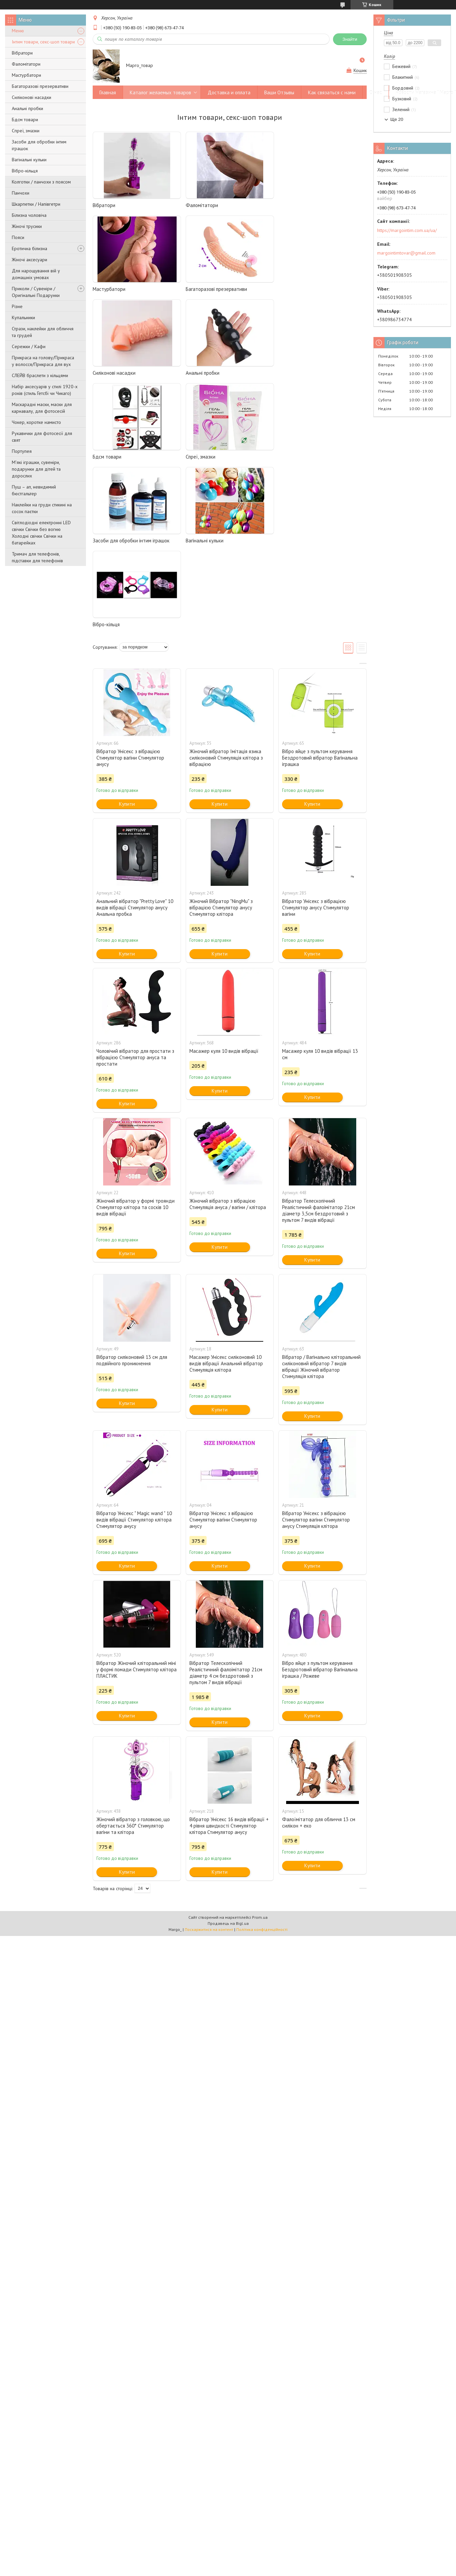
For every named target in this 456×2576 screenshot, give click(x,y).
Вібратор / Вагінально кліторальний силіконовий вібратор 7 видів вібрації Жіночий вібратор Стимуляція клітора (321, 1199)
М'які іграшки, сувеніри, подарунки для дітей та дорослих (36, 469)
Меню (18, 31)
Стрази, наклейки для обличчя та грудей (42, 332)
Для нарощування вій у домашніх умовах (36, 274)
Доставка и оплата (229, 92)
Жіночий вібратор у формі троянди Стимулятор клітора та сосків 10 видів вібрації (135, 1039)
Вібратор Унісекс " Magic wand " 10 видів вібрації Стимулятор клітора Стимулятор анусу (134, 1352)
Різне (17, 306)
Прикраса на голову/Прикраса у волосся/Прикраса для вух (43, 361)
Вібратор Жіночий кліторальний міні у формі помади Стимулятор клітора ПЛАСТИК (136, 1501)
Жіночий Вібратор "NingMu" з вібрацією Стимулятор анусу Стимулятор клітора (221, 739)
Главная (107, 92)
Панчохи (20, 193)
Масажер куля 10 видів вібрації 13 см (320, 886)
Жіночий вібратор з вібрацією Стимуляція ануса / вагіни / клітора (227, 1036)
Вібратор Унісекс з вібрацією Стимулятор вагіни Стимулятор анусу (130, 590)
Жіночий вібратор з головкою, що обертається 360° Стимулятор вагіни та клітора (133, 1658)
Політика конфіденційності (261, 1761)
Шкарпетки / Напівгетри (36, 204)
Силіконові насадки (31, 97)
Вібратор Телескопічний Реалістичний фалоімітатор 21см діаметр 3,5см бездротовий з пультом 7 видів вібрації (318, 1043)
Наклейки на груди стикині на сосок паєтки (42, 508)
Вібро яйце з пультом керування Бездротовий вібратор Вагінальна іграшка (320, 590)
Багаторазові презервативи (40, 86)
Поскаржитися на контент (209, 1761)
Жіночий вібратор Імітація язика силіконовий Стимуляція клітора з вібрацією (226, 590)
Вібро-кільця (25, 171)
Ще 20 (396, 119)
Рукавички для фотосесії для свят (42, 436)
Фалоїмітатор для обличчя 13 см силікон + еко (318, 1654)
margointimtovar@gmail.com (406, 253)
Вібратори (22, 53)
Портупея (22, 451)
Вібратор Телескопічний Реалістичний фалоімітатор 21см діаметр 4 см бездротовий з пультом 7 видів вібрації (225, 1505)
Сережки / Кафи (28, 346)
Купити (127, 636)
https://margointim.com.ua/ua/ (407, 230)
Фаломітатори (26, 64)
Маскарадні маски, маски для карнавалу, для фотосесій (42, 407)
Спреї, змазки (25, 131)
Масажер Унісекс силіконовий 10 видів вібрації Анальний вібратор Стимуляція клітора (226, 1195)
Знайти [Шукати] (349, 39)
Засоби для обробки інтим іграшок (39, 145)
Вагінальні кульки (29, 160)
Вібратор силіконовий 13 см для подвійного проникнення (131, 1192)
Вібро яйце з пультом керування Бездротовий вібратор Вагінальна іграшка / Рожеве (320, 1501)
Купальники (23, 317)
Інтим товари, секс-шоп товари (43, 42)
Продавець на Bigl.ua (228, 1755)
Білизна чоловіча (29, 215)
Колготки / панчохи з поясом (41, 182)
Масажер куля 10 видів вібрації (224, 883)
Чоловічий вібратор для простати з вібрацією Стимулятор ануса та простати (135, 889)
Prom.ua (260, 1749)
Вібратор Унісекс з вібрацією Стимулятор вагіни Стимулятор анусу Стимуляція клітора (316, 1352)
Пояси (18, 237)
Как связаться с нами (332, 92)
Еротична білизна (29, 248)
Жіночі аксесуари (29, 260)
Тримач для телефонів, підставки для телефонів (37, 557)
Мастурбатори (26, 75)
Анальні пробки (27, 108)
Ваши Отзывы (279, 92)
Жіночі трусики (27, 226)
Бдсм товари (25, 119)
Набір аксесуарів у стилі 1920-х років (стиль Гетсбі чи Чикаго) (45, 389)
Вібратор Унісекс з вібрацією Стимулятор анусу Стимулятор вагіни (315, 739)
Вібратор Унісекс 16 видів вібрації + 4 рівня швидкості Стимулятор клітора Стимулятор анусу (229, 1658)
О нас (375, 92)
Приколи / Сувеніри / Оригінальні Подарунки (36, 292)
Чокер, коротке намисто (36, 422)
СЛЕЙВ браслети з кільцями (40, 375)
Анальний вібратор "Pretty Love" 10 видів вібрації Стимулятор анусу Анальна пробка (134, 739)
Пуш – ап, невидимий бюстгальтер (34, 490)
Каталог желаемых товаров (160, 92)
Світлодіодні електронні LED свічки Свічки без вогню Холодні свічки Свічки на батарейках (41, 533)
